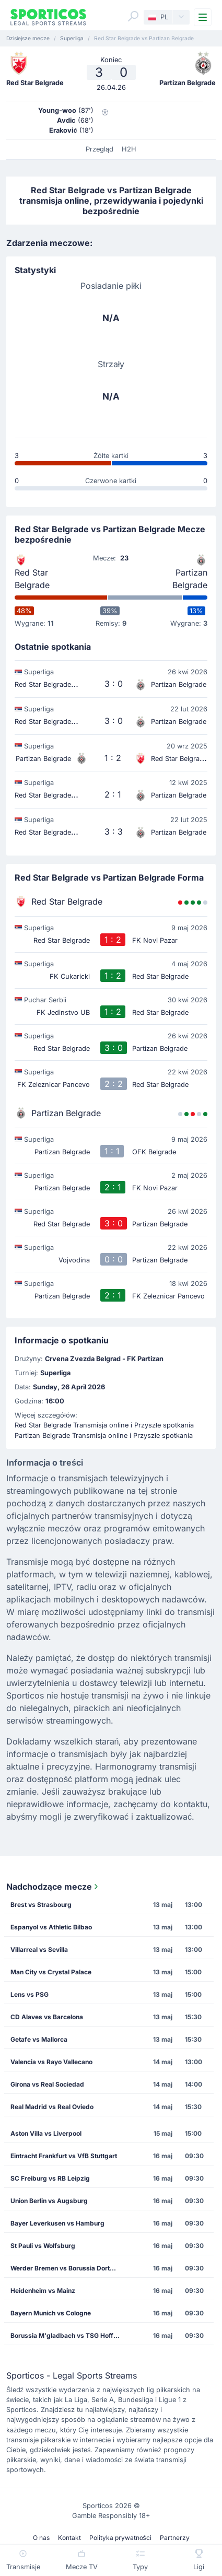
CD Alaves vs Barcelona (46, 2017)
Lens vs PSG (29, 1994)
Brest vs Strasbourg (41, 1904)
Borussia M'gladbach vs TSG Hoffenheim (68, 2335)
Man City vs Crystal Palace (50, 1972)
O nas (41, 2538)
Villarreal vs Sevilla (39, 1949)
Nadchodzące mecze (53, 1886)
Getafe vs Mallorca (38, 2039)
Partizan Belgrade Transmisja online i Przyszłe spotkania (104, 1435)
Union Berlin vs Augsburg (49, 2201)
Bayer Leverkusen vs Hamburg (57, 2223)
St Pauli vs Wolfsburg (42, 2246)
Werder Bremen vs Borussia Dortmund (68, 2268)
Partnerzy (175, 2538)
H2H (129, 149)
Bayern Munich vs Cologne (50, 2313)
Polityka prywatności (120, 2538)
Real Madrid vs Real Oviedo (52, 2107)
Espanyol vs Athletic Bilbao (51, 1927)
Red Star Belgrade (32, 578)
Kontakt (69, 2538)
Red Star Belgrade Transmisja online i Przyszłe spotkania (104, 1425)
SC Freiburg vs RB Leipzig (50, 2178)
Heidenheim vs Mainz (42, 2290)
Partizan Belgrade (189, 578)
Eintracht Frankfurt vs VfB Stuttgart (63, 2156)
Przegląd (99, 149)
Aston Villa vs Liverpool (45, 2133)
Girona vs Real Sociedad (47, 2084)
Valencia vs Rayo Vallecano (51, 2062)
